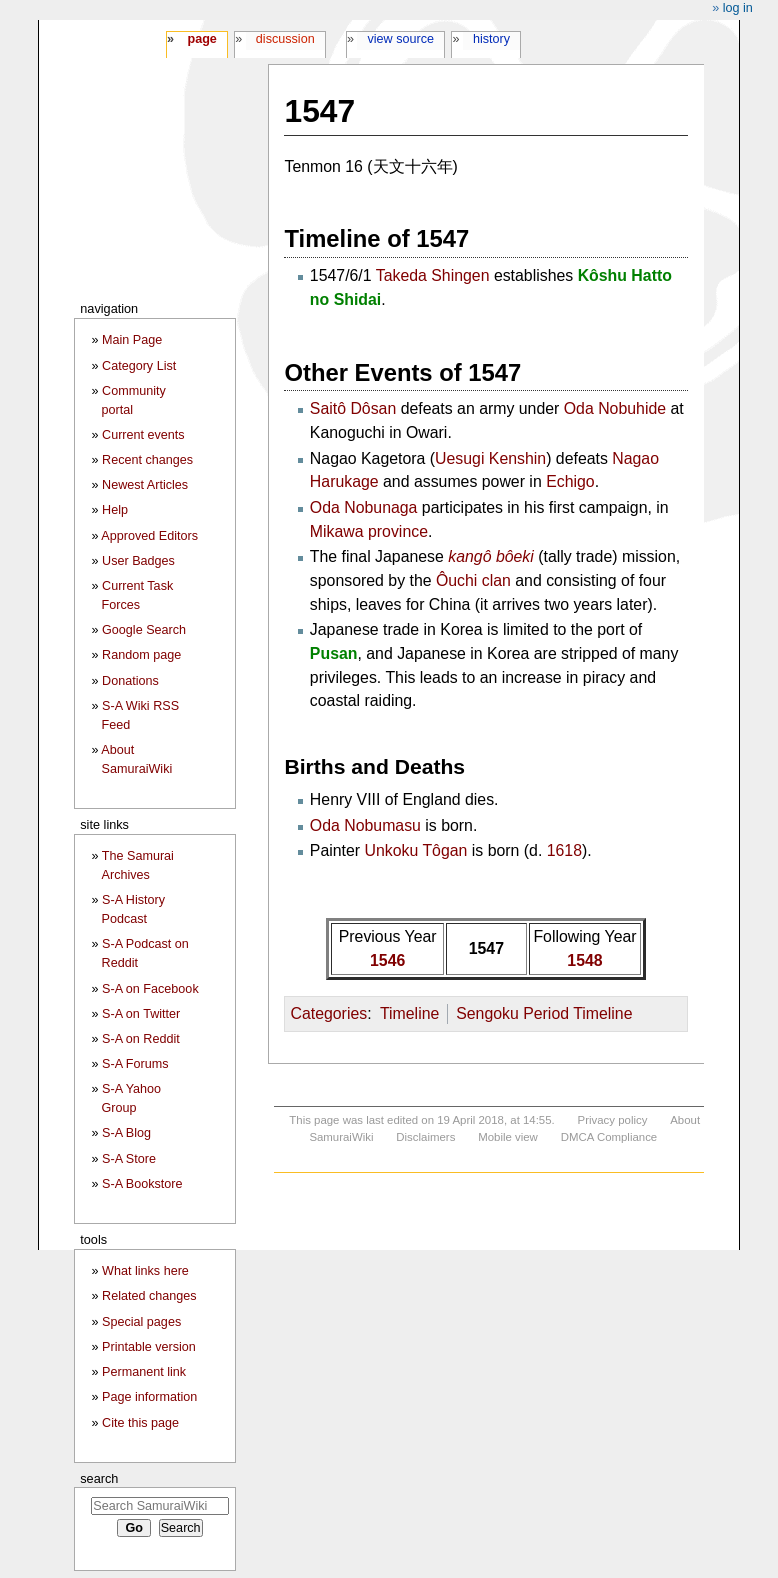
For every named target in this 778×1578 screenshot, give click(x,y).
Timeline (409, 1013)
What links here (145, 1271)
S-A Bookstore (142, 1184)
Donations (130, 681)
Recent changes (147, 460)
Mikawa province (369, 531)
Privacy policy (613, 1120)
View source (401, 39)
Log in (738, 8)
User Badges (138, 561)
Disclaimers (425, 1137)
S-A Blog (126, 1133)
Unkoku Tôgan (416, 850)
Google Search (144, 630)
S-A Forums (135, 1064)
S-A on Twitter (141, 1014)
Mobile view (508, 1137)
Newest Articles (145, 485)
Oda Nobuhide (615, 408)
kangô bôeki (491, 556)
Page (201, 39)
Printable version (149, 1347)
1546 (387, 960)
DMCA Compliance (609, 1137)
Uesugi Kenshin (490, 458)
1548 (584, 960)
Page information (149, 1397)
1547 (486, 948)
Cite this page (140, 1423)
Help (115, 510)
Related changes (149, 1296)
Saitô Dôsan (353, 408)
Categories (328, 1013)
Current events (143, 435)
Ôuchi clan (473, 580)
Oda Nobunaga (364, 507)
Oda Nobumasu (365, 825)
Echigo (570, 481)
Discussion (285, 39)
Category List (139, 366)
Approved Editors (149, 536)
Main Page (132, 340)
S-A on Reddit (141, 1039)
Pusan (334, 653)
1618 (564, 850)
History (491, 39)
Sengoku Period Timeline (544, 1013)
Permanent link (144, 1372)
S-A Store (129, 1159)
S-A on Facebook (150, 989)
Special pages (141, 1322)
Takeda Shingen (433, 275)
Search (99, 1478)
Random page (141, 655)
